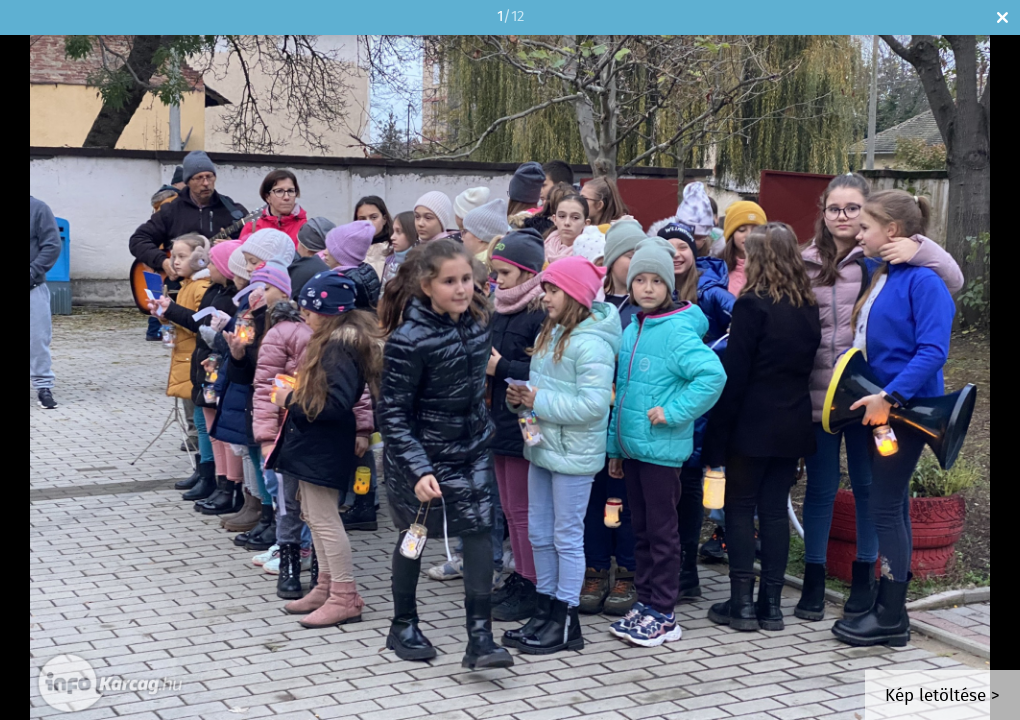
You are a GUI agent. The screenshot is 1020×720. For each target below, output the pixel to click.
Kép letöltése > (942, 696)
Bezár (1002, 17)
